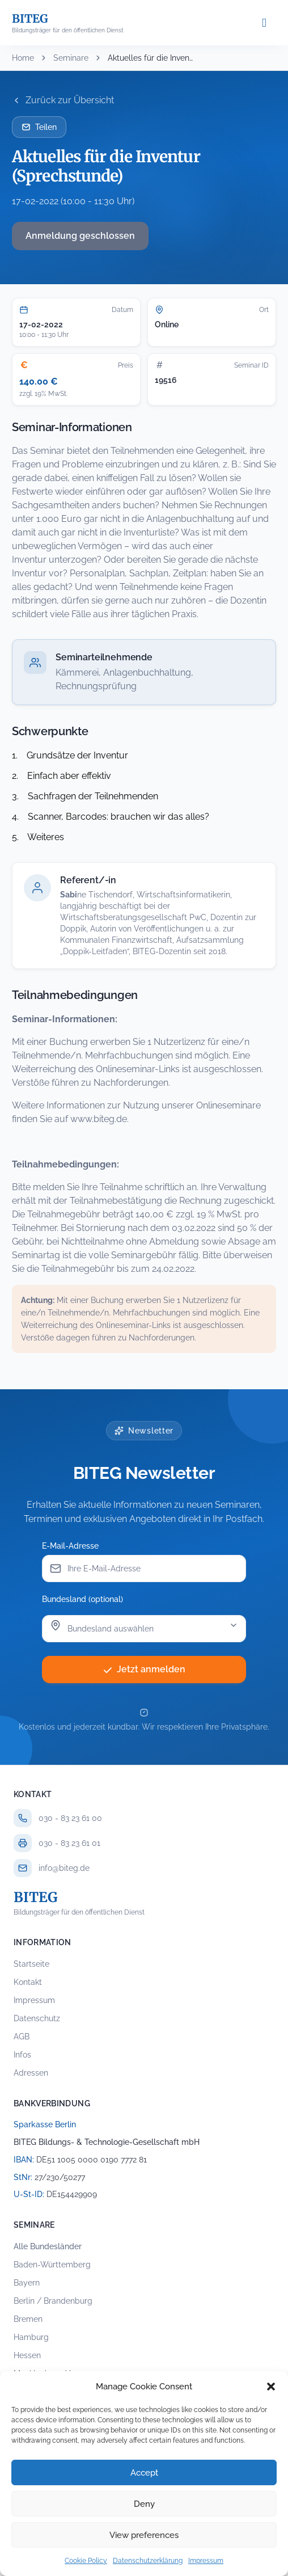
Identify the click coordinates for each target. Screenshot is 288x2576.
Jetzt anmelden (144, 1669)
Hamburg (31, 2337)
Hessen (27, 2355)
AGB (21, 2036)
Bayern (27, 2282)
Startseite (31, 1963)
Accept (144, 2473)
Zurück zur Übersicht (63, 100)
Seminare (70, 57)
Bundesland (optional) (82, 1599)
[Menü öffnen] (264, 23)
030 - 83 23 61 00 (70, 1818)
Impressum (205, 2561)
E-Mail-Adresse (70, 1545)
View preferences (144, 2535)
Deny (144, 2504)
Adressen (31, 2072)
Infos (22, 2054)
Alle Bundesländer (48, 2246)
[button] (271, 2386)
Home (23, 57)
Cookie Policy (86, 2561)
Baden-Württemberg (52, 2264)
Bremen (28, 2319)
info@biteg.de (64, 1868)
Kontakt (28, 1982)
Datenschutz (37, 2018)
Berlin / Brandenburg (53, 2300)
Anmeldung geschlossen (80, 235)
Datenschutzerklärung (148, 2561)
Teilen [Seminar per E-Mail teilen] (39, 127)
